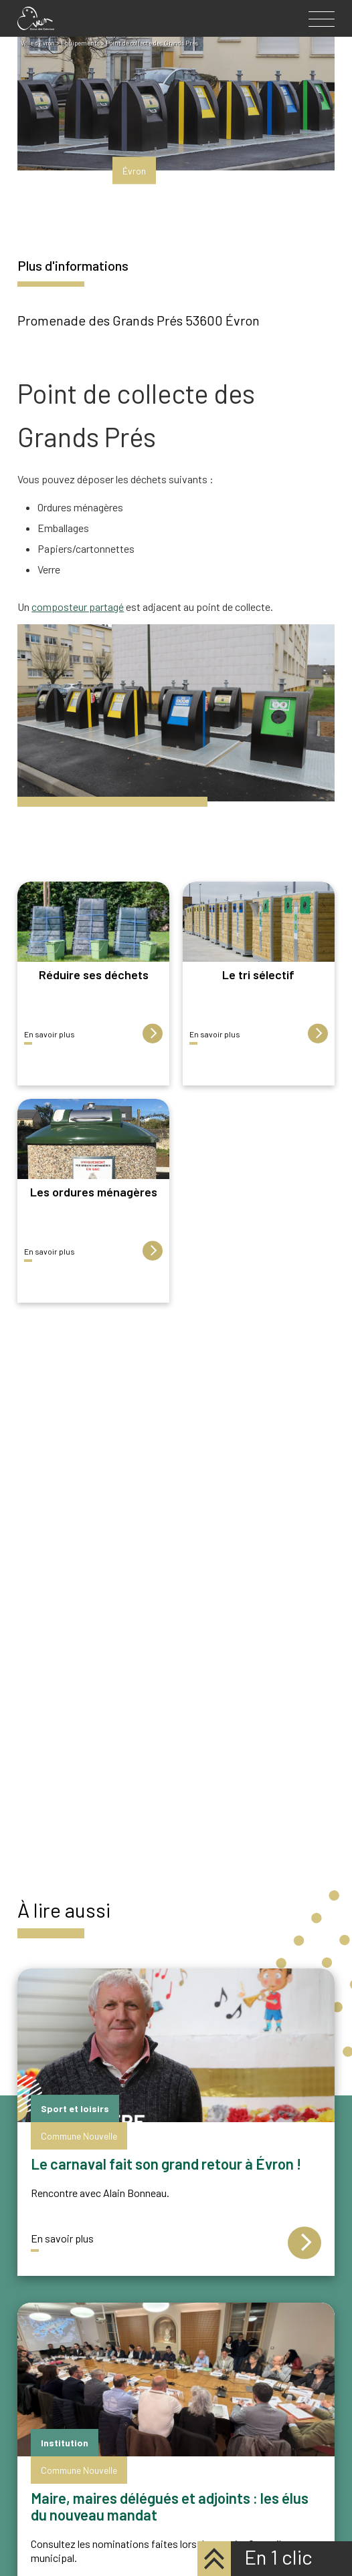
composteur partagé (77, 606)
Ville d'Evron (38, 43)
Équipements (80, 43)
